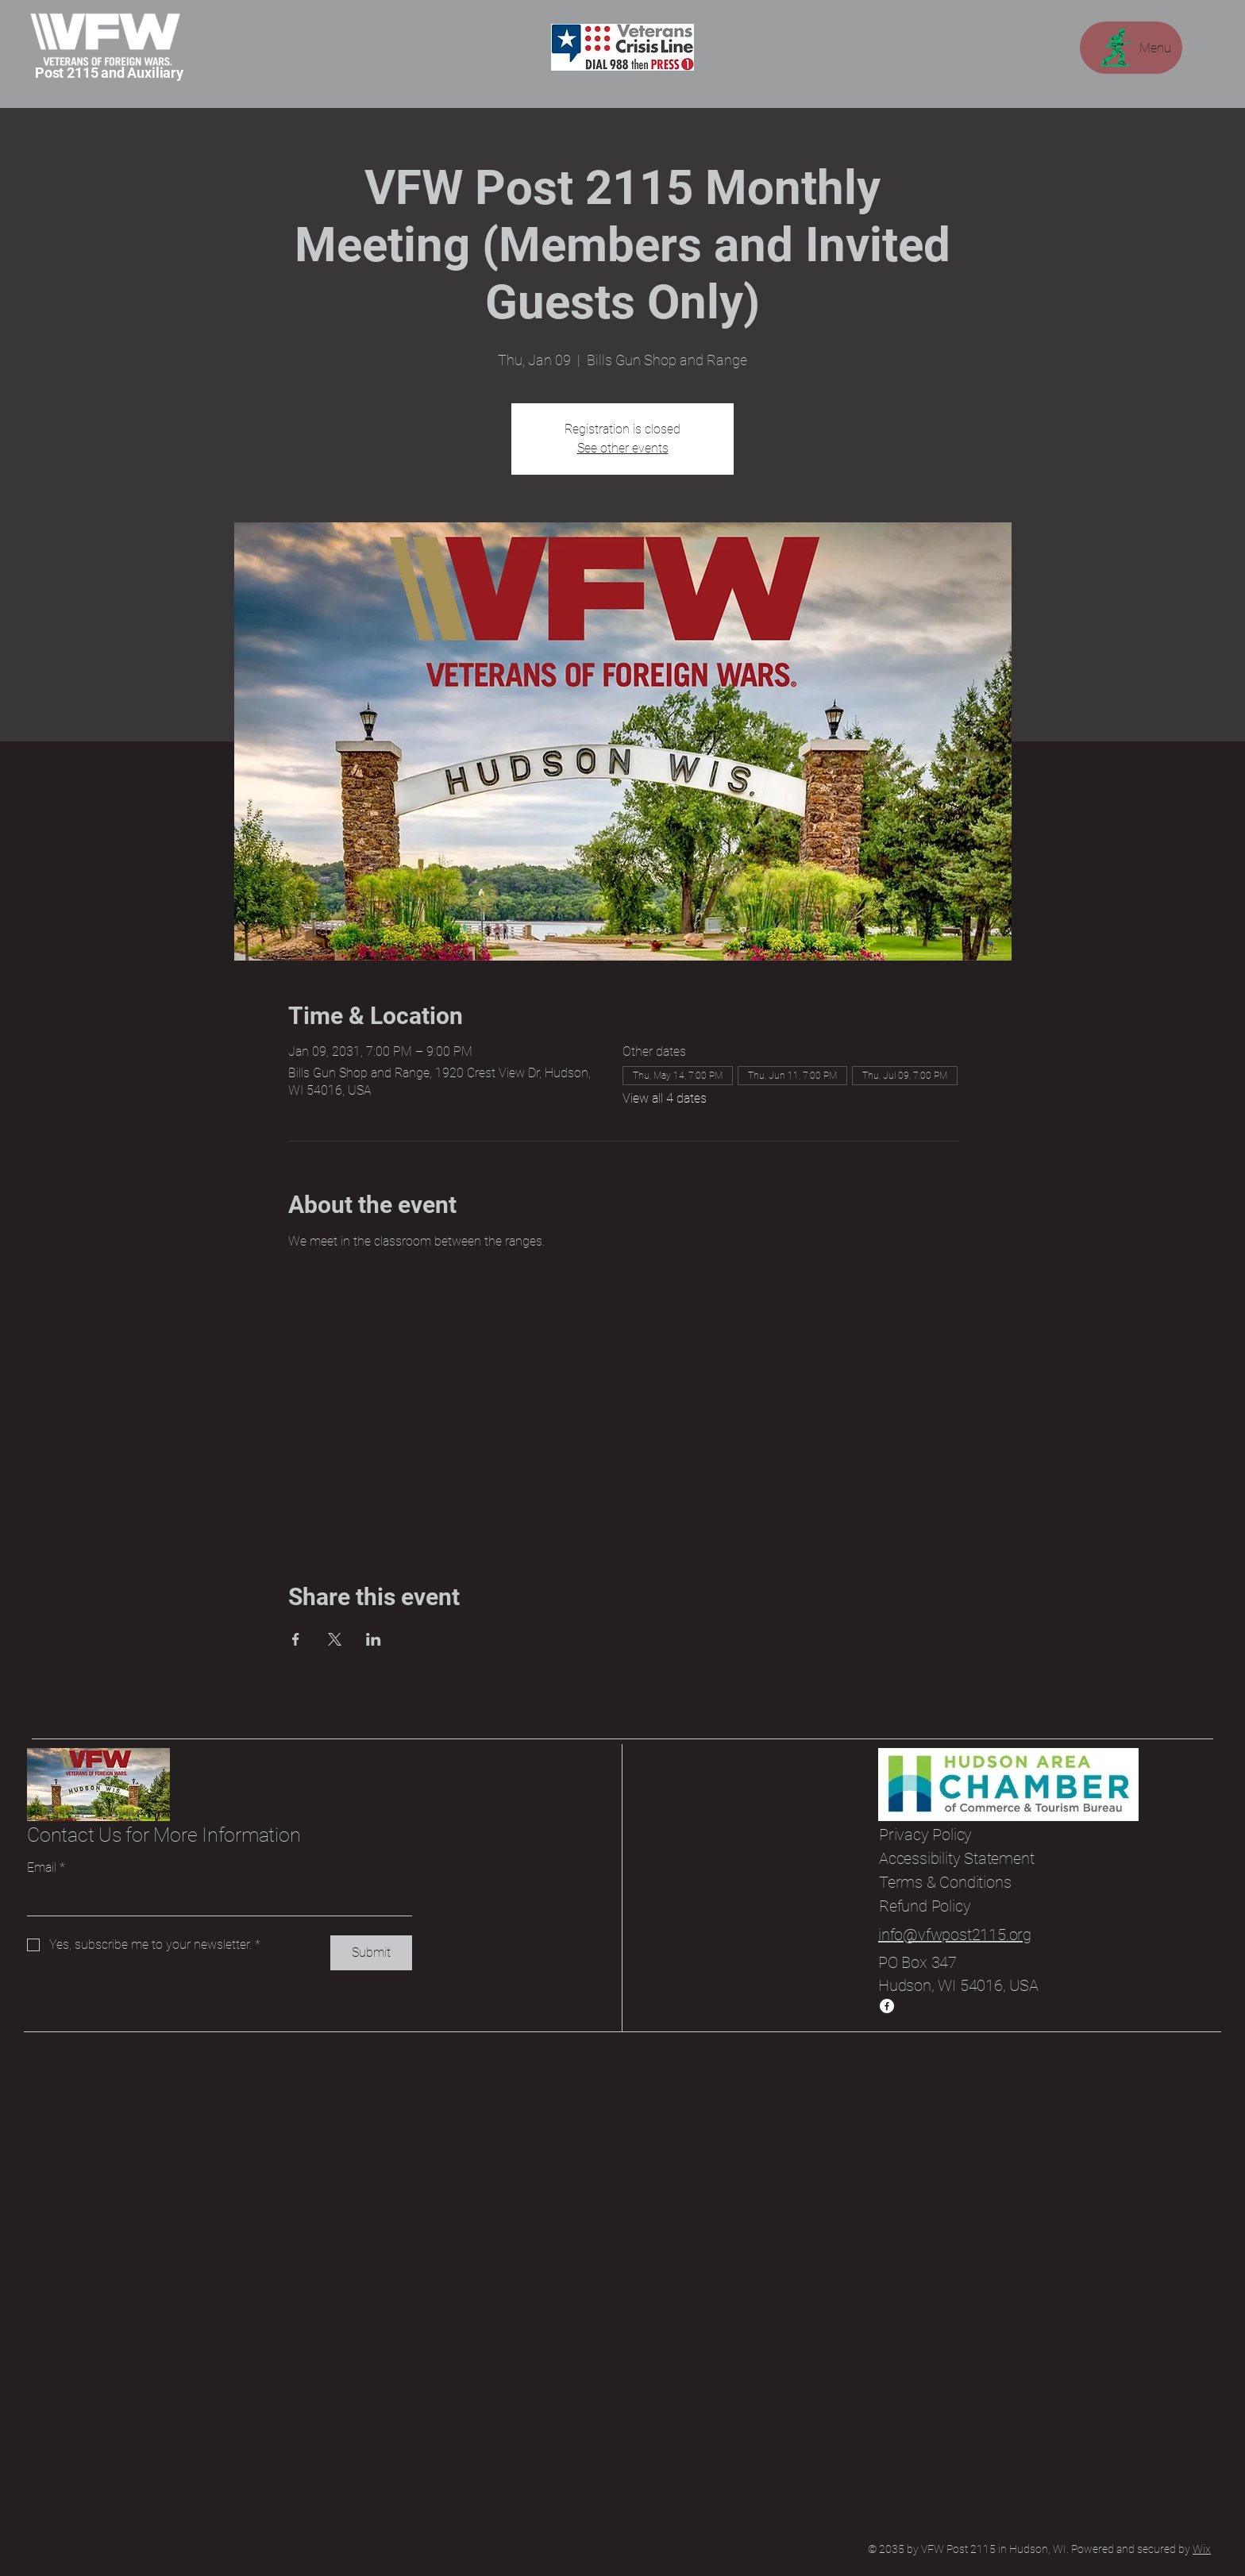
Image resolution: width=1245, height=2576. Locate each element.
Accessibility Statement (956, 1858)
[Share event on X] (334, 1639)
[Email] (215, 1900)
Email (46, 1867)
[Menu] (1131, 47)
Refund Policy (924, 1906)
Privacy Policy (925, 1834)
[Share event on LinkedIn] (373, 1639)
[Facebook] (887, 2006)
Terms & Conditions (945, 1882)
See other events (623, 448)
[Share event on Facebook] (295, 1639)
